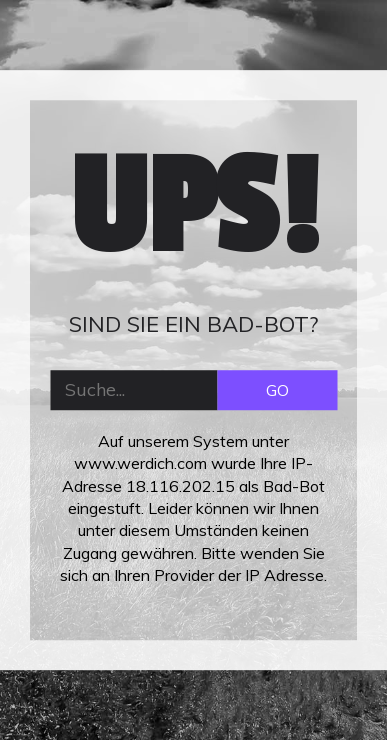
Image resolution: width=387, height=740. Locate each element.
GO (277, 390)
